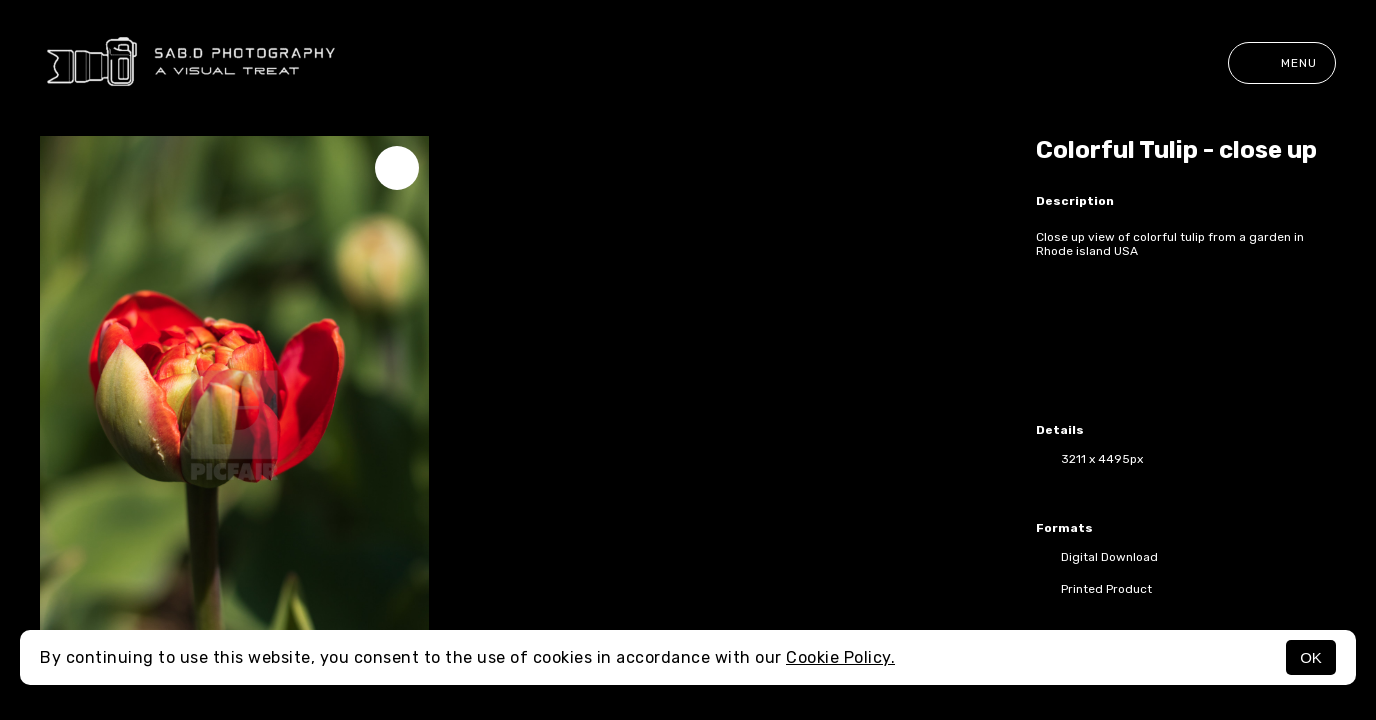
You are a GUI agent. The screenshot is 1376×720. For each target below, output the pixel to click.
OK (1311, 657)
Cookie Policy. (840, 657)
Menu (1282, 63)
